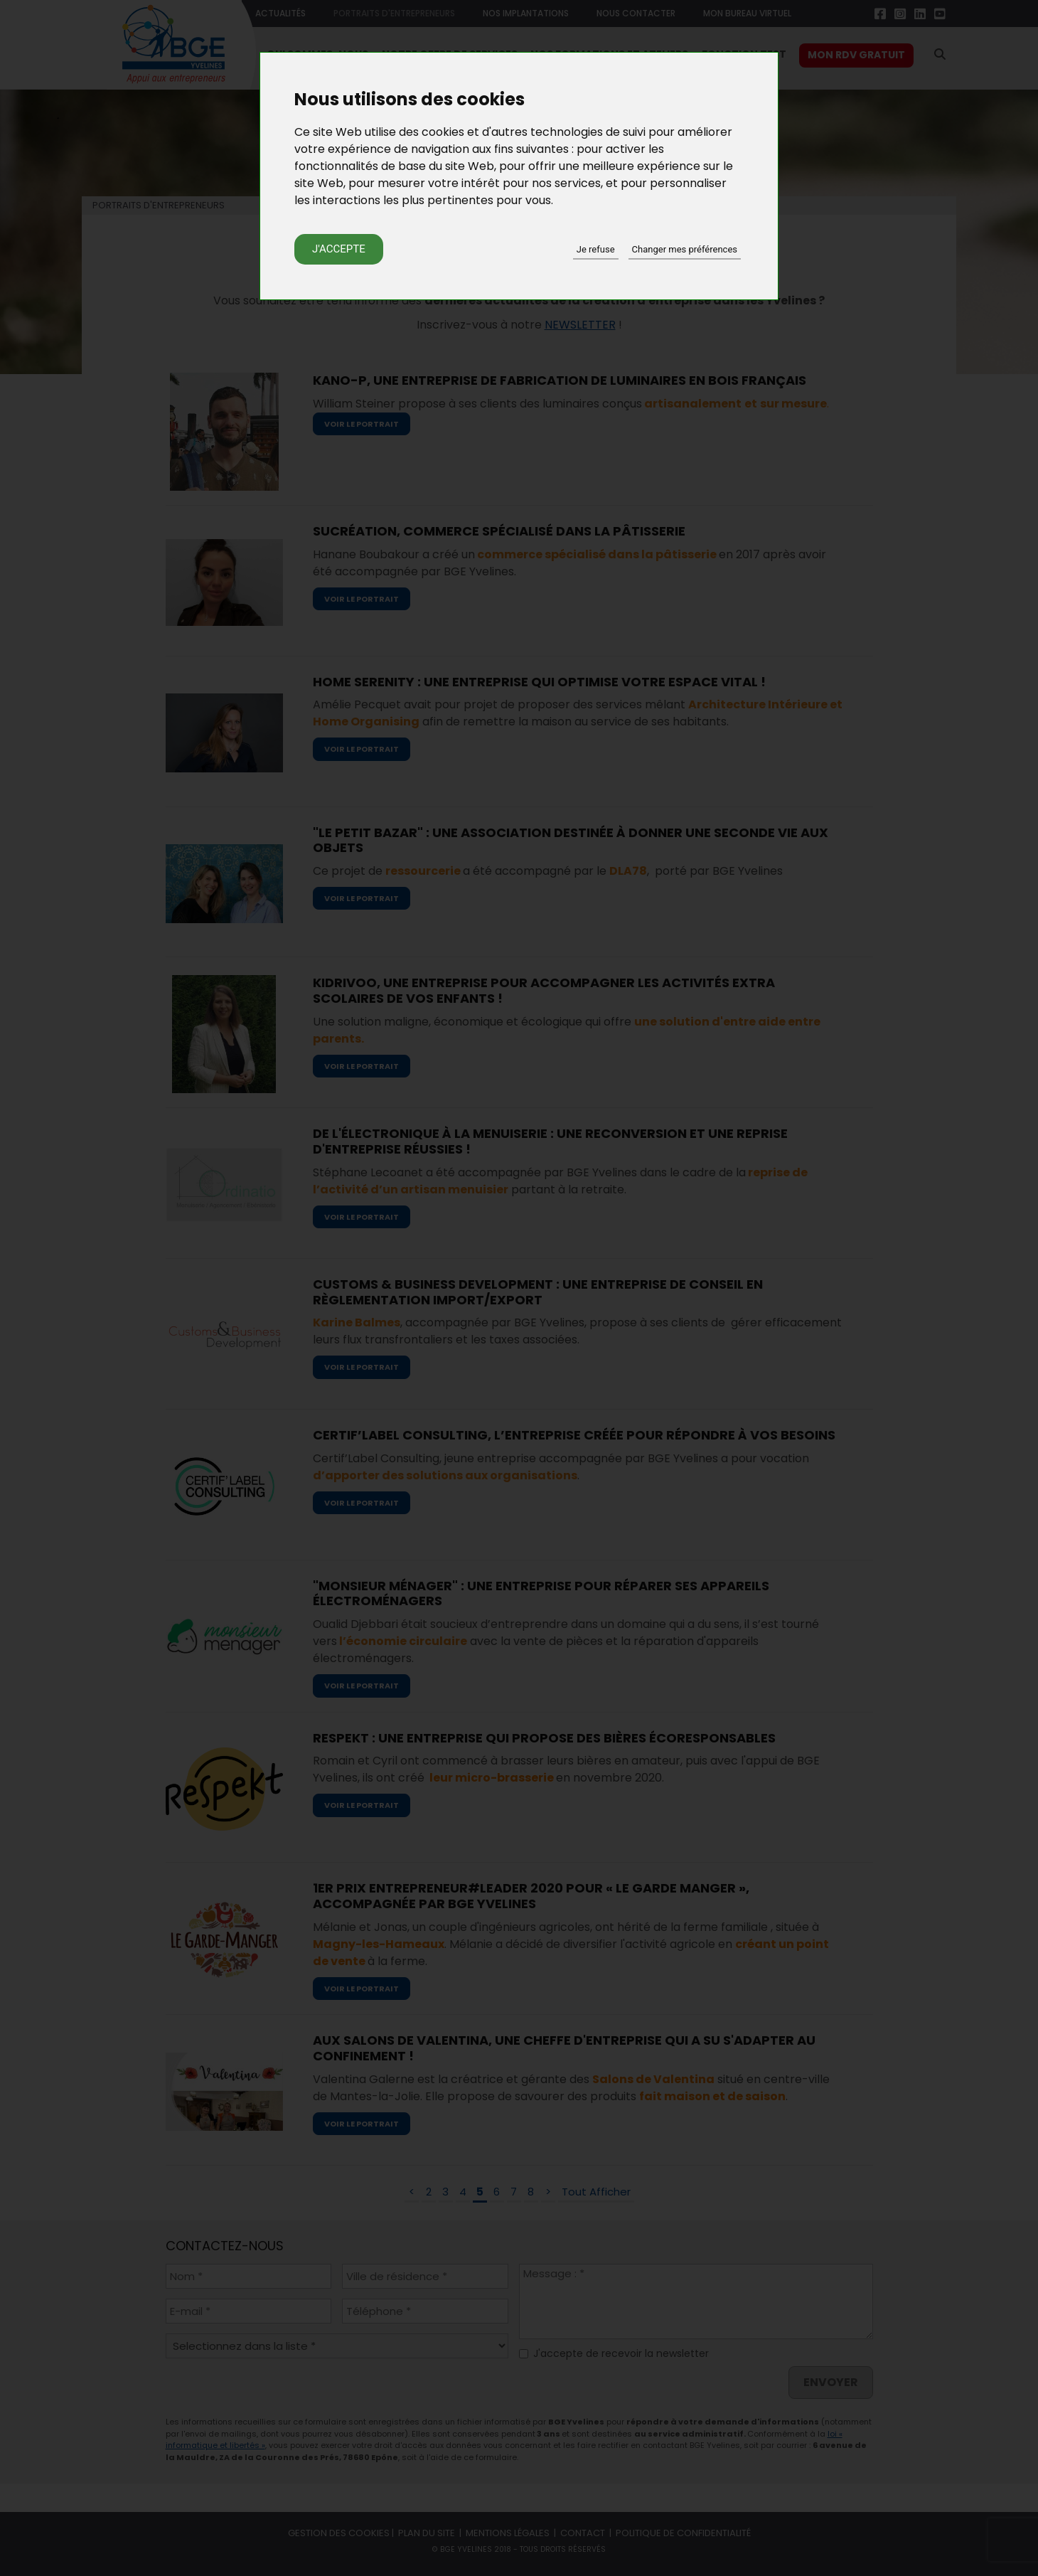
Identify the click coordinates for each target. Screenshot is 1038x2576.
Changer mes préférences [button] (684, 249)
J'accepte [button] (338, 249)
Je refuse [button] (596, 249)
